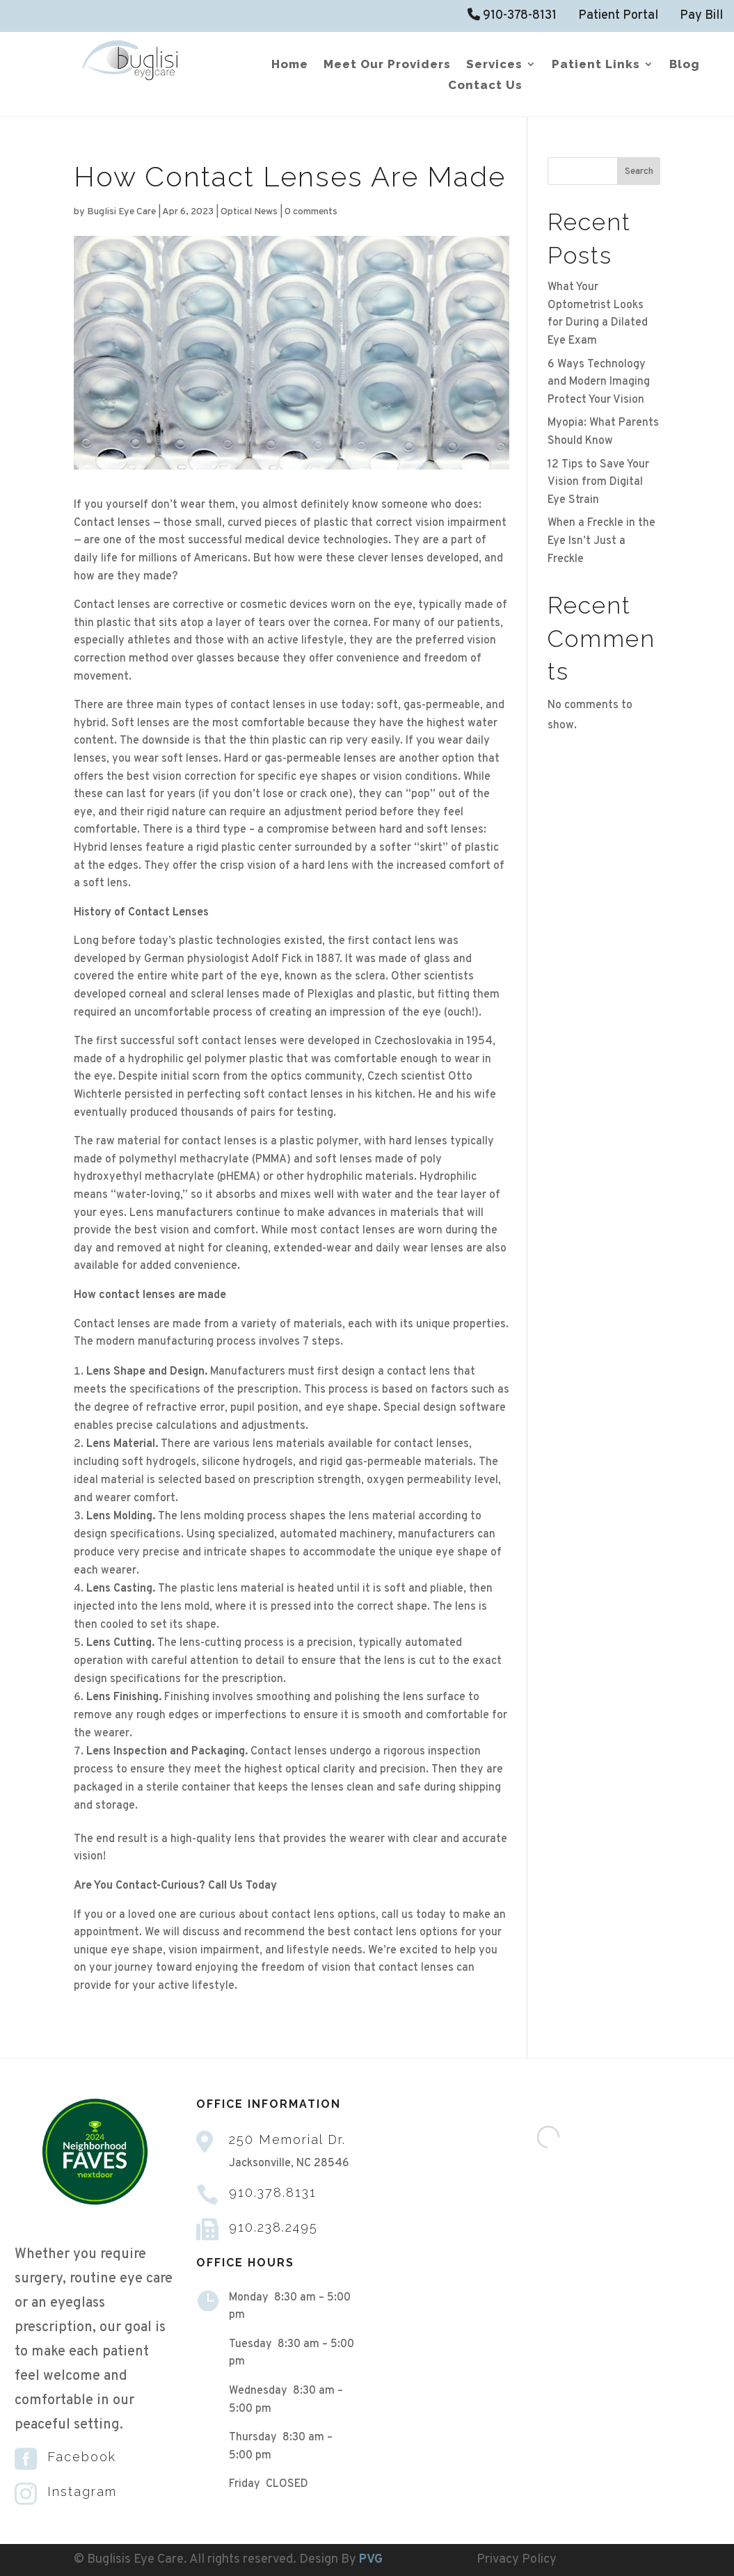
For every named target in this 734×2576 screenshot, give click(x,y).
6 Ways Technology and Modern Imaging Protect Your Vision (599, 382)
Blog (684, 65)
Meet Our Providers (387, 65)
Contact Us (485, 86)
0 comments (311, 212)
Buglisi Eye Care (121, 212)
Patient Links (596, 65)
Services (494, 65)
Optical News (249, 212)
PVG (371, 2560)
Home (289, 65)
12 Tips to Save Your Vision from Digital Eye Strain (598, 482)
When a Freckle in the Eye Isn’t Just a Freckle (601, 541)
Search (639, 171)
